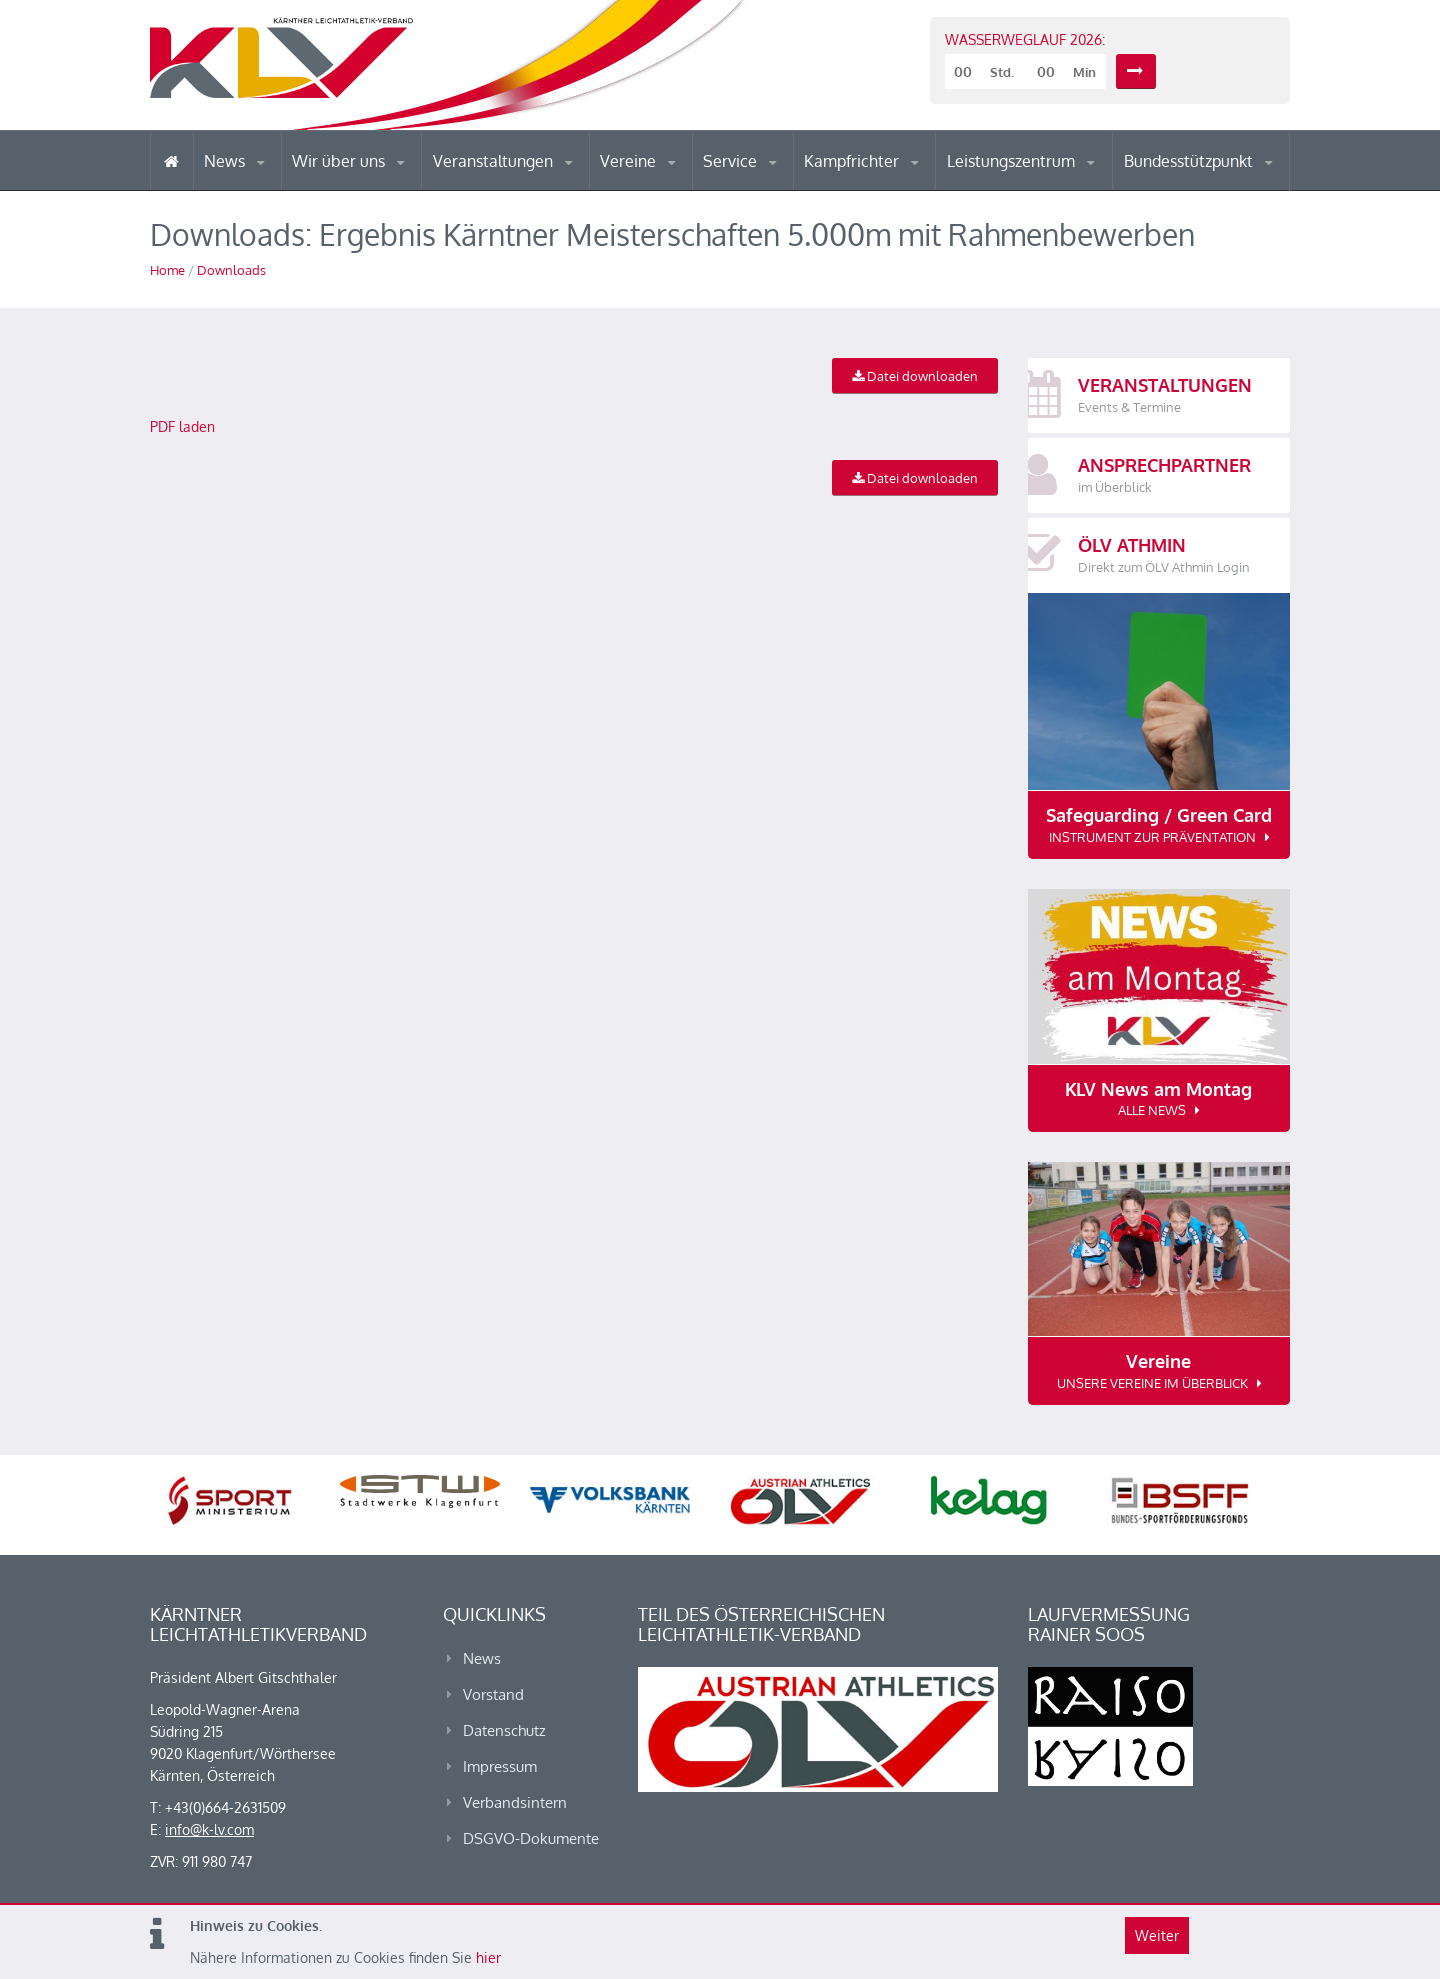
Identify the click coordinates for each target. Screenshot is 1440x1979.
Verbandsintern (515, 1802)
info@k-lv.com (209, 1829)
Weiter (1157, 1935)
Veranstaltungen (495, 161)
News (226, 161)
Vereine (630, 161)
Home (167, 270)
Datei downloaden (915, 376)
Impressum (500, 1766)
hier (488, 1957)
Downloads (231, 270)
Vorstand (493, 1694)
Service (732, 161)
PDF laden (182, 426)
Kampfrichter (853, 161)
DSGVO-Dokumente (531, 1838)
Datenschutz (504, 1730)
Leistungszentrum (1013, 161)
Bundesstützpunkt (1190, 161)
